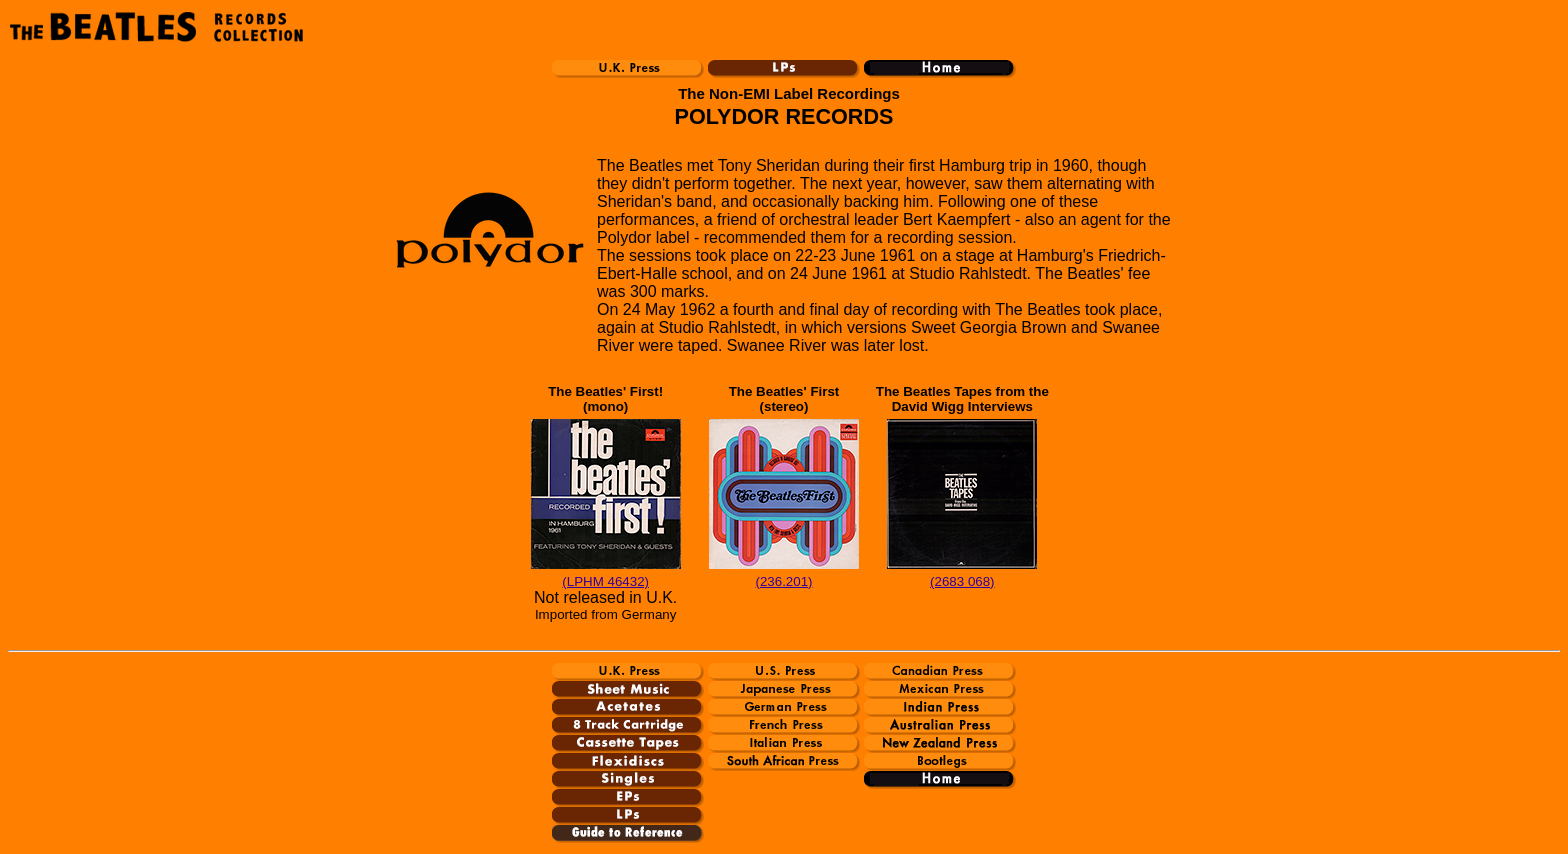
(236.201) (783, 581)
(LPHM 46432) (605, 581)
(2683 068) (962, 581)
